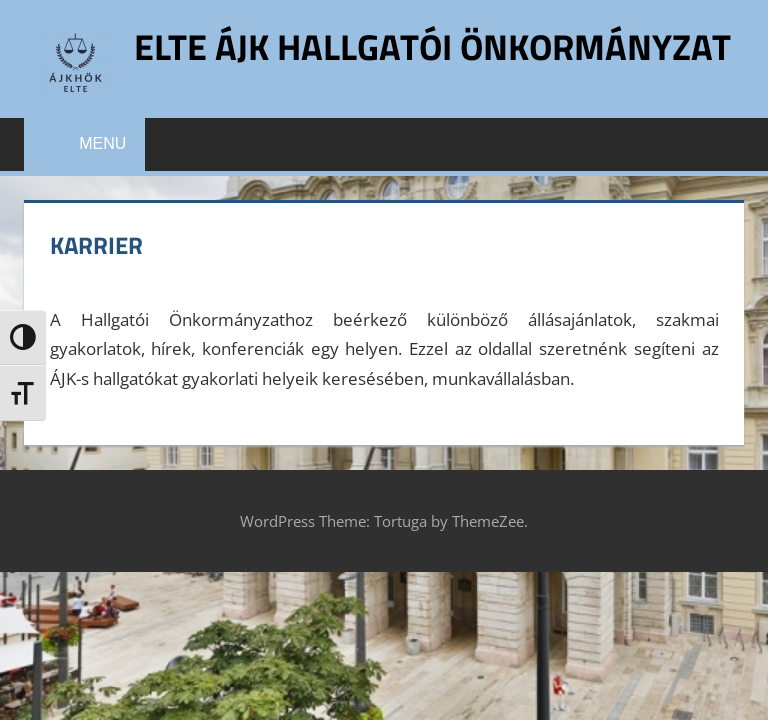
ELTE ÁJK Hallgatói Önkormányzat (432, 46)
